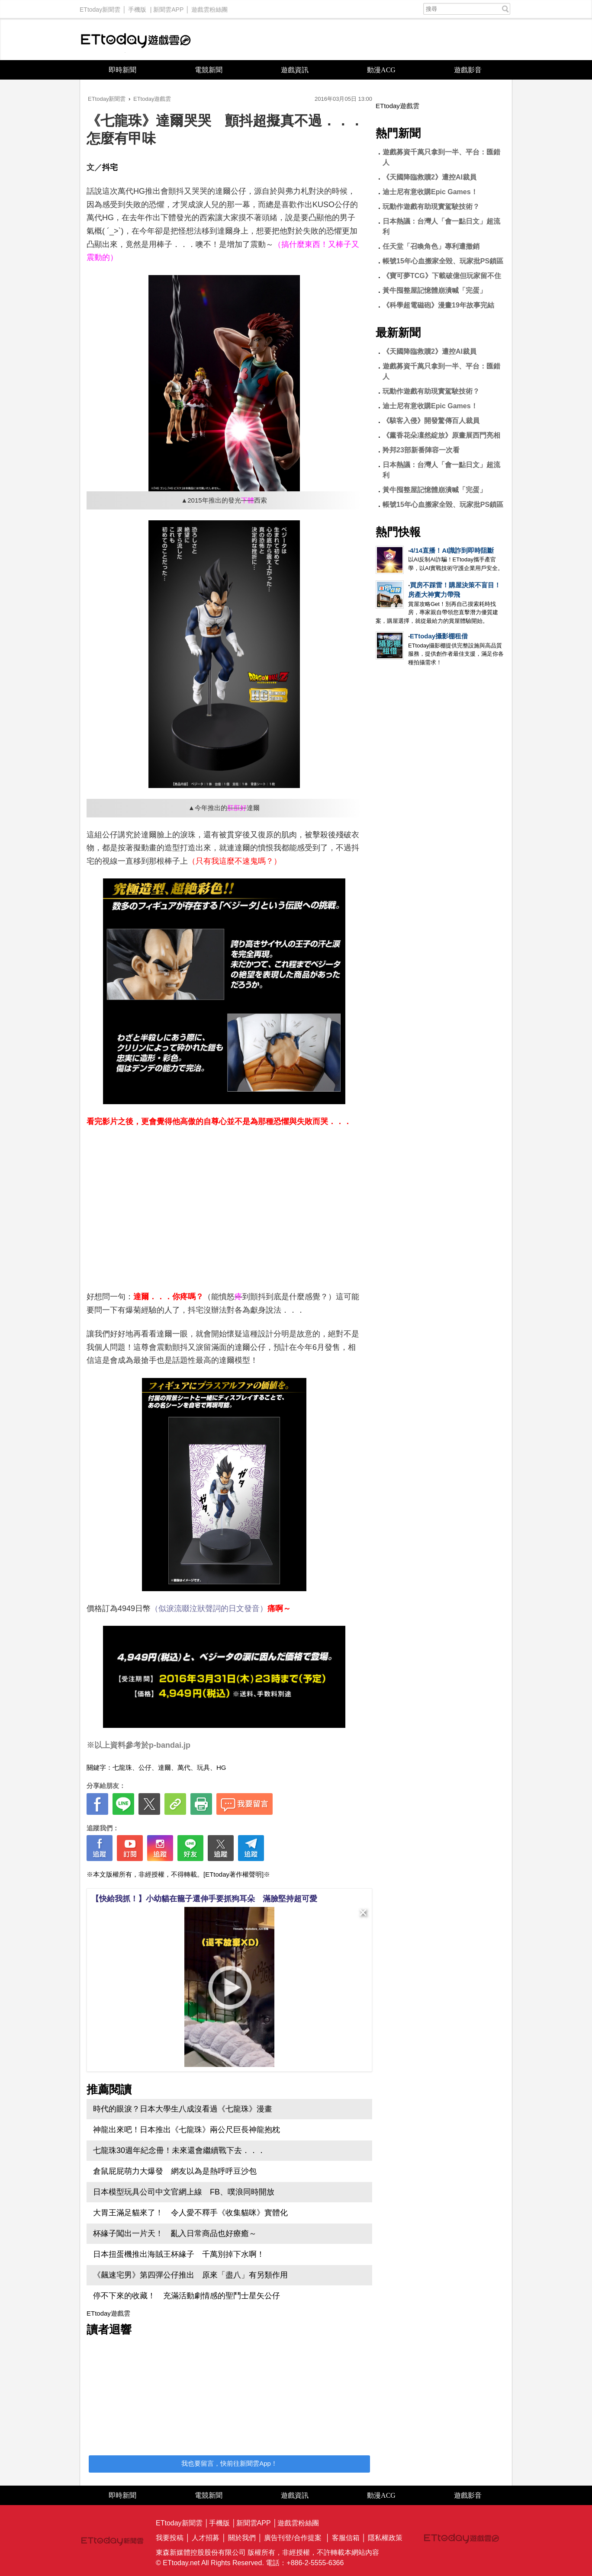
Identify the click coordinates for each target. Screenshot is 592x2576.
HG (221, 1767)
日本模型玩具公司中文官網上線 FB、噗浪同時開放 (183, 2192)
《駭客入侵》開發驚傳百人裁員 (431, 420)
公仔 (144, 1767)
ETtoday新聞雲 (100, 7)
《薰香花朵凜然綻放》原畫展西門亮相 (441, 435)
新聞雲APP (168, 7)
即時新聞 (122, 70)
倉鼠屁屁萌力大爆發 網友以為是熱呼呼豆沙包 (175, 2171)
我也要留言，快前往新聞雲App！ (229, 2463)
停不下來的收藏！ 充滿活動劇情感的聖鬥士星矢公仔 (186, 2295)
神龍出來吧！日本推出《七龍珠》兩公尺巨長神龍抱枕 (186, 2129)
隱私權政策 (385, 2537)
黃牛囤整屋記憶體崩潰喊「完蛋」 (434, 290)
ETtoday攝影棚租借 (439, 636)
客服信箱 (346, 2537)
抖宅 (110, 167)
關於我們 (242, 2537)
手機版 (137, 7)
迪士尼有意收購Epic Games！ (430, 191)
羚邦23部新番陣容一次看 (421, 450)
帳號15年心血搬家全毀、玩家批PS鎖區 (443, 261)
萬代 (183, 1767)
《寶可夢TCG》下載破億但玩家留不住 (442, 275)
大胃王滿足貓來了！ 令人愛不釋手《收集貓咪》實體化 (190, 2212)
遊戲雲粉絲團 (209, 7)
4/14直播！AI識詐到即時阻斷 (452, 550)
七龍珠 (122, 1767)
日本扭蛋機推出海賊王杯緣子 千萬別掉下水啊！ (178, 2254)
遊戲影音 (468, 70)
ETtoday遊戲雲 (136, 40)
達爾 (164, 1767)
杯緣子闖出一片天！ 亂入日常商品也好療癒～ (175, 2233)
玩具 (203, 1767)
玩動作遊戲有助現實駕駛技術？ (431, 206)
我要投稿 (169, 2537)
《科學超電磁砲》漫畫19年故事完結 (438, 305)
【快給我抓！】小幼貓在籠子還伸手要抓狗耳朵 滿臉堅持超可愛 (204, 1898)
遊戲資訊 (295, 70)
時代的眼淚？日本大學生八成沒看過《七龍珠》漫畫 (182, 2109)
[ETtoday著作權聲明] (233, 1874)
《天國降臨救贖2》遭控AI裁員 (429, 177)
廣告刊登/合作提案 (292, 2537)
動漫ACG (381, 70)
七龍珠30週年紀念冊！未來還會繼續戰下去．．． (179, 2150)
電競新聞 (208, 70)
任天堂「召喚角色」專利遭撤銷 (431, 246)
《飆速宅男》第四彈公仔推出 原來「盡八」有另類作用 (190, 2275)
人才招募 (205, 2537)
